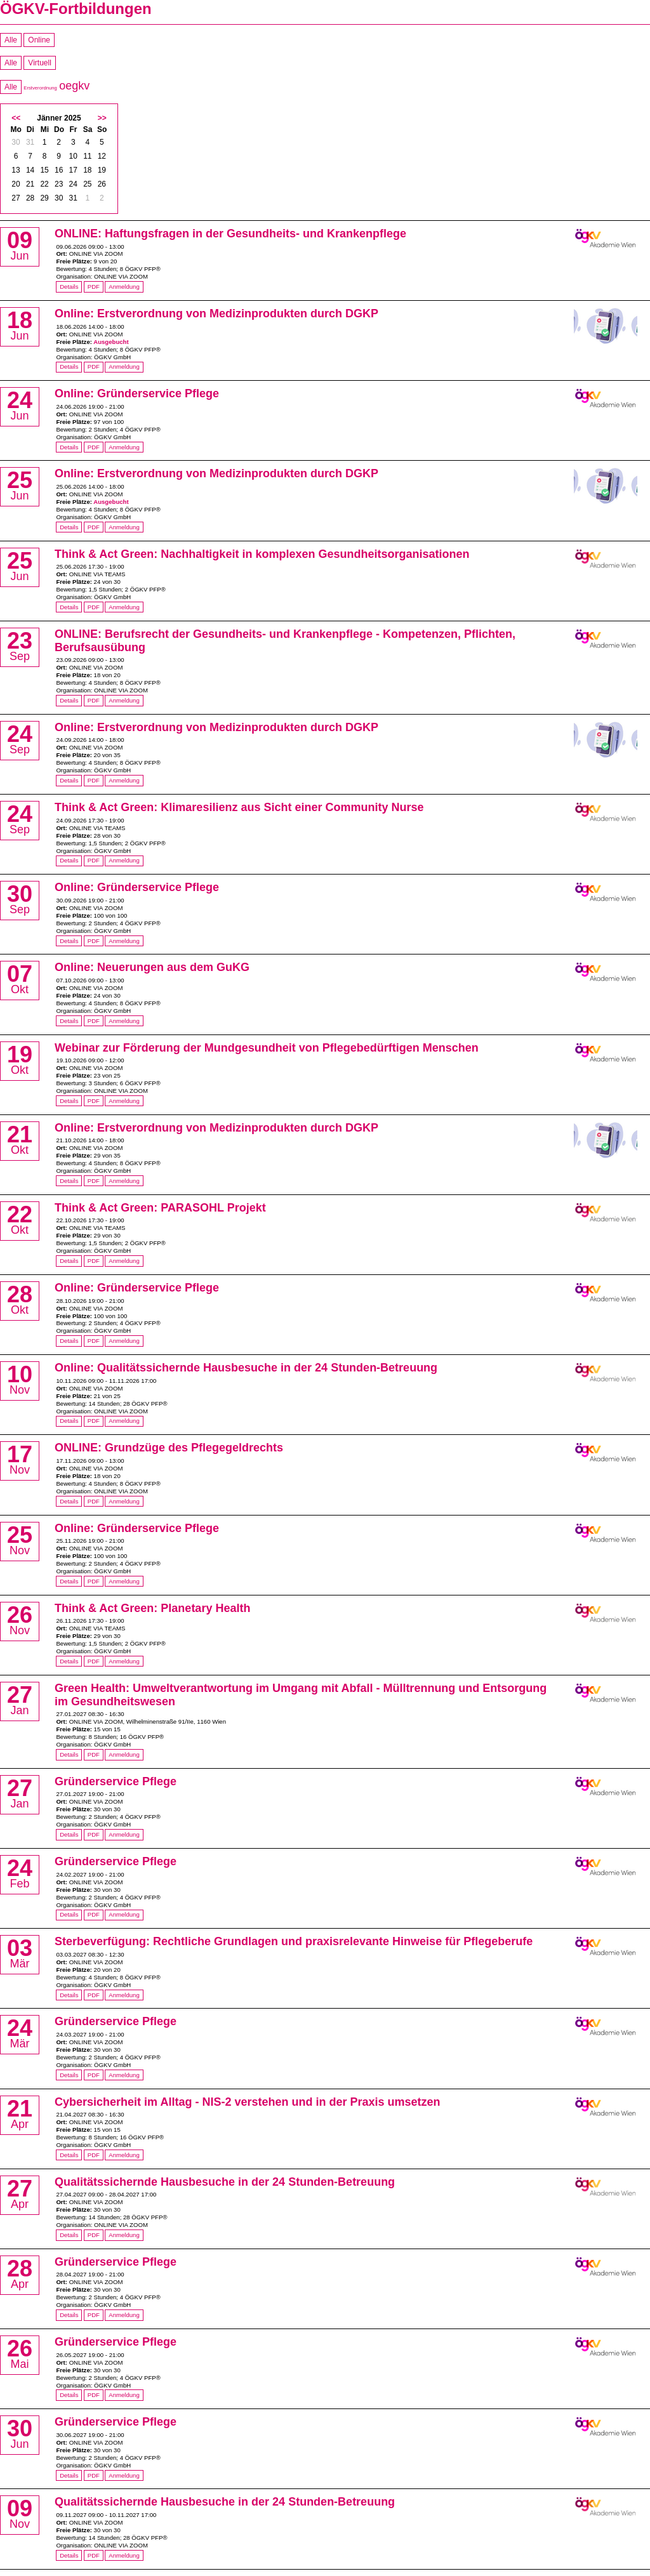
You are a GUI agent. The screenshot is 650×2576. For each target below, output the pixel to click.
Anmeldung (124, 286)
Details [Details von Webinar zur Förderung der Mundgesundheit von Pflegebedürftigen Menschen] (69, 1100)
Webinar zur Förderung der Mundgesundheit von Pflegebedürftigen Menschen (267, 1047)
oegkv (74, 85)
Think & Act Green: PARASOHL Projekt (160, 1207)
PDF (94, 286)
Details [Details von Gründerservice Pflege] (69, 1834)
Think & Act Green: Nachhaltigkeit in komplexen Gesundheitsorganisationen (262, 554)
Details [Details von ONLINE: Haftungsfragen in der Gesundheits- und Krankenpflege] (69, 286)
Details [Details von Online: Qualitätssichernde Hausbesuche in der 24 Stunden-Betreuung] (69, 1420)
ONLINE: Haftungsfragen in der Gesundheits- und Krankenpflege (230, 233)
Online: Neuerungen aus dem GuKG (152, 967)
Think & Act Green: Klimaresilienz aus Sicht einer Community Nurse (239, 807)
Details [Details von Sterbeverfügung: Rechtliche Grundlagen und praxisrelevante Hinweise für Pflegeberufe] (69, 1994)
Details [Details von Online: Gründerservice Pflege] (69, 447)
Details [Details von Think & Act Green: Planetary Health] (69, 1661)
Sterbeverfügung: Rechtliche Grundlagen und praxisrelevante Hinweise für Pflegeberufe (294, 1941)
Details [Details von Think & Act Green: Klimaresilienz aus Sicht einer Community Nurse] (69, 860)
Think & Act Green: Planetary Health (152, 1608)
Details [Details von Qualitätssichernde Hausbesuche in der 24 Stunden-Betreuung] (69, 2234)
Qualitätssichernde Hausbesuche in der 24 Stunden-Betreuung (225, 2182)
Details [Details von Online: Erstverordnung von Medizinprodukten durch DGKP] (69, 366)
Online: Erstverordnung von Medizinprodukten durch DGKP (216, 313)
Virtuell (39, 62)
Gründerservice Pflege (115, 1781)
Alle (10, 40)
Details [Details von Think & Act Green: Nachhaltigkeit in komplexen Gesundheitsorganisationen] (69, 607)
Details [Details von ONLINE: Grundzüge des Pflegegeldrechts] (69, 1501)
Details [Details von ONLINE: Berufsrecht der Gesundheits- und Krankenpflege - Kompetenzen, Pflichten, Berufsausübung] (69, 700)
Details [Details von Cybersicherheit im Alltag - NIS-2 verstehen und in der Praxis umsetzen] (69, 2154)
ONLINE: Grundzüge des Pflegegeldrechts (169, 1447)
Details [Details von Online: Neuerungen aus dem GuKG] (69, 1020)
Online (39, 40)
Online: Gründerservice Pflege (137, 393)
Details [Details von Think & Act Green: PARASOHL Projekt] (69, 1260)
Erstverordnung (39, 88)
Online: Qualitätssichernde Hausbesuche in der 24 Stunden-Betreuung (246, 1367)
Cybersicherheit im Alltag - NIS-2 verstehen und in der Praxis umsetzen (248, 2102)
